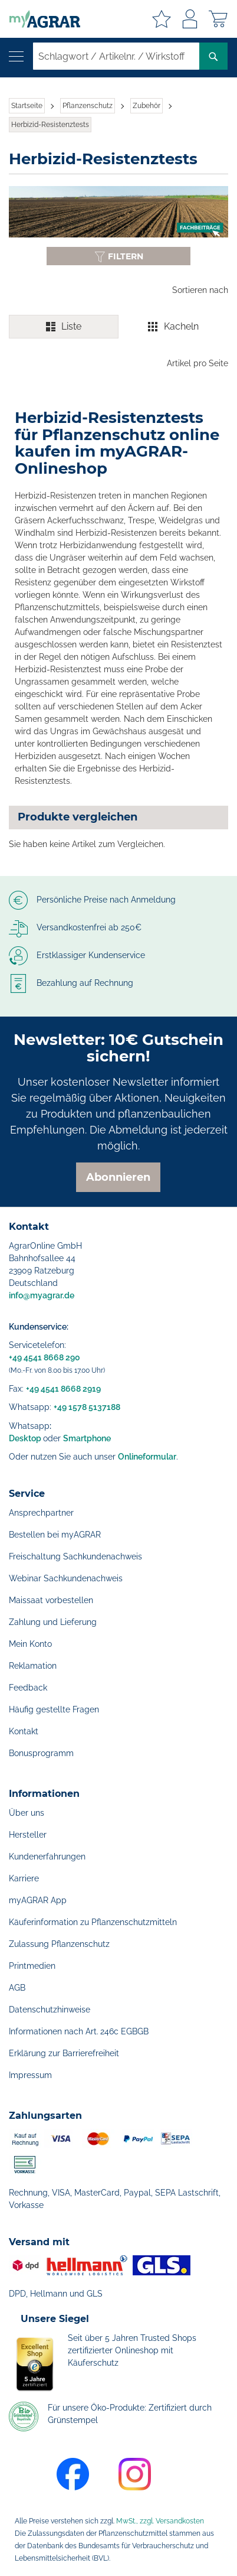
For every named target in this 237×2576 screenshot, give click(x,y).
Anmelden (189, 18)
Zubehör (146, 106)
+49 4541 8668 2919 (63, 1388)
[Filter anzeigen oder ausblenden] (118, 256)
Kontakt (23, 1731)
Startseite (26, 106)
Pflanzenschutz (87, 106)
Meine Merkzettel (161, 18)
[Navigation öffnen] (16, 56)
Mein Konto (30, 1644)
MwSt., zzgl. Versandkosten (160, 2521)
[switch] (118, 326)
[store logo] (40, 19)
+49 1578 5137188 (87, 1407)
